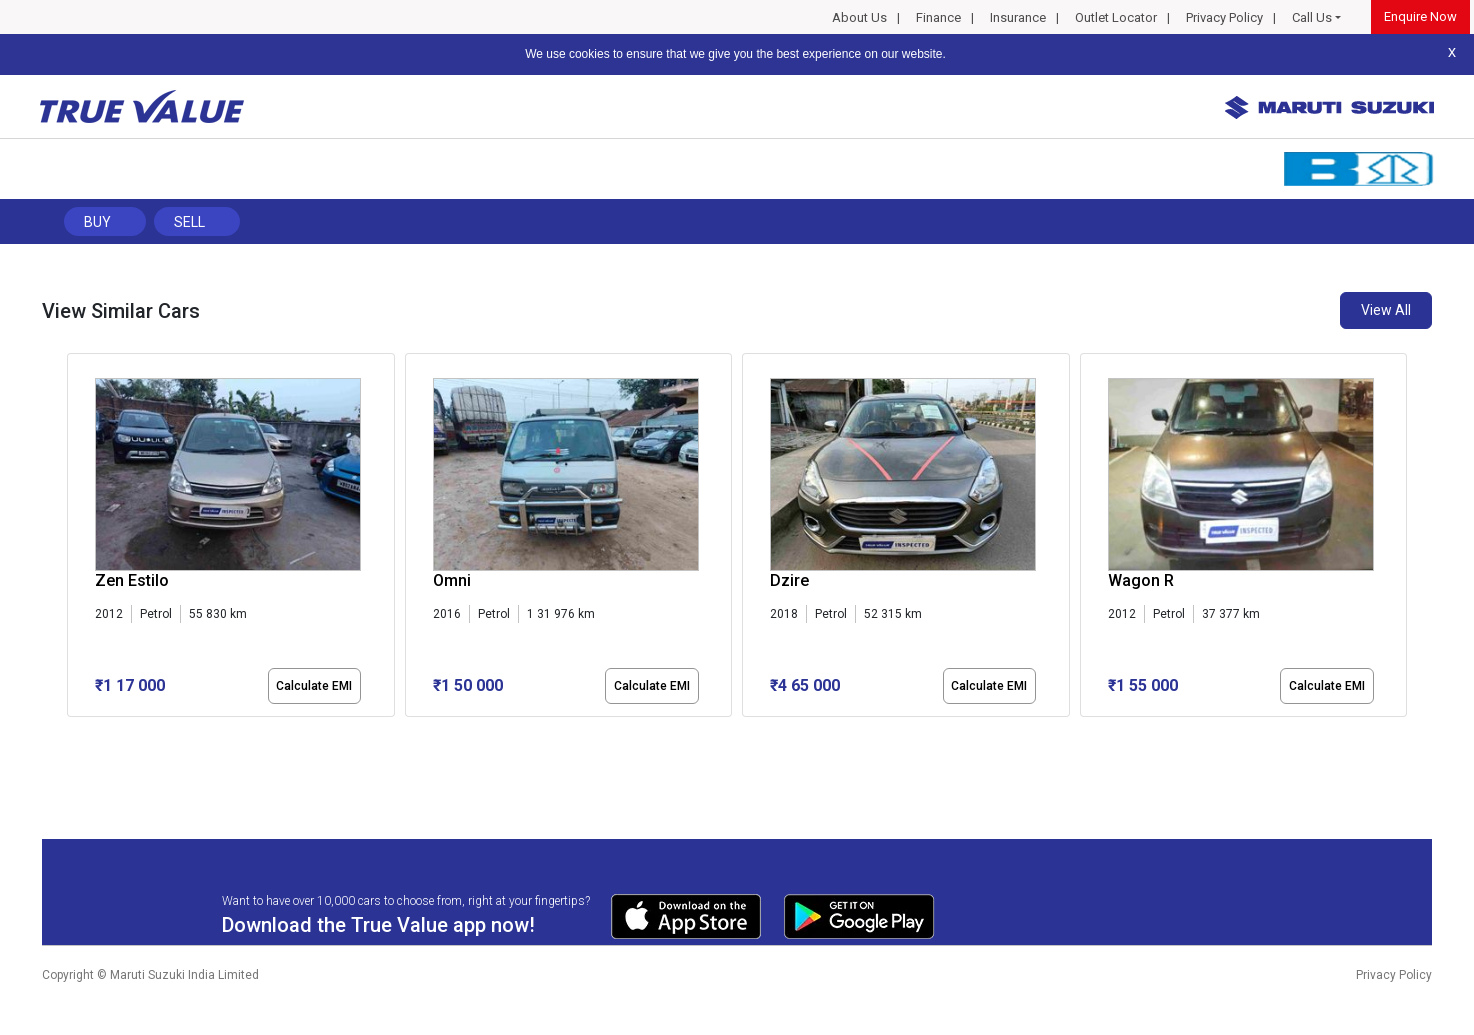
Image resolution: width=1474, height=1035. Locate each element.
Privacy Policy (1224, 17)
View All (1386, 310)
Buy (97, 222)
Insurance (1018, 17)
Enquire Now (1420, 16)
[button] (73, 734)
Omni (452, 580)
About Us (859, 17)
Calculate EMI (314, 686)
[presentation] (77, 539)
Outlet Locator (1116, 17)
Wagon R (1141, 580)
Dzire (789, 580)
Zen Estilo (132, 580)
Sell (189, 222)
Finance (938, 17)
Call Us (1312, 17)
